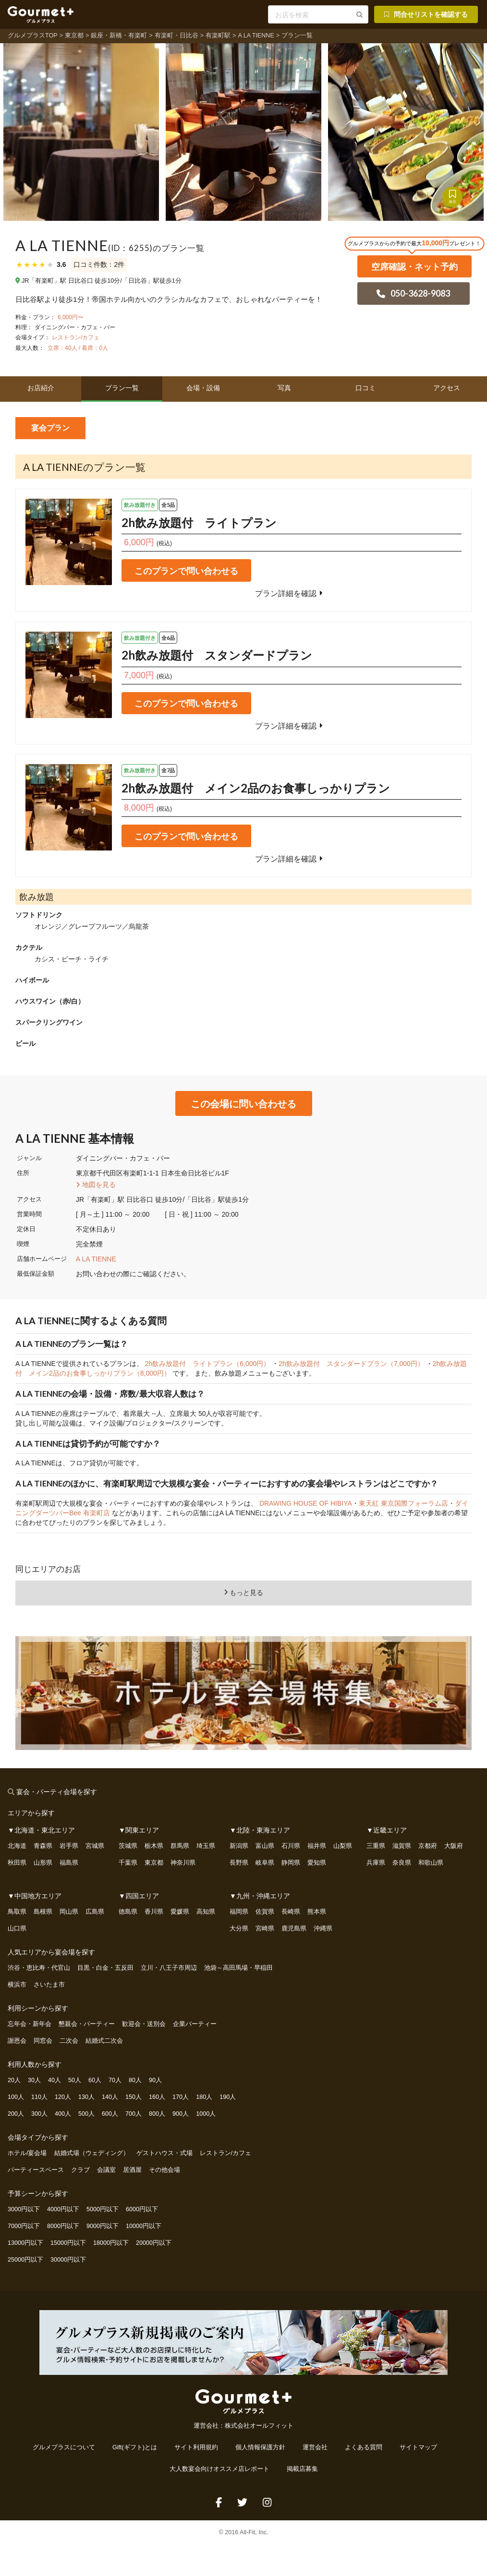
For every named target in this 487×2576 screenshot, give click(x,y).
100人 (16, 2097)
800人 (157, 2113)
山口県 (17, 1928)
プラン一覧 (122, 388)
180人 (204, 2097)
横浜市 (17, 1984)
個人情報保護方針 (260, 2447)
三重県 (375, 1846)
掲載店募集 (302, 2469)
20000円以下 (153, 2243)
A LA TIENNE (256, 35)
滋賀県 (401, 1846)
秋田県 (17, 1862)
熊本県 (316, 1911)
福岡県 (239, 1911)
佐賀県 (265, 1911)
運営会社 (315, 2447)
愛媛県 (179, 1911)
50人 (74, 2080)
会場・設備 (203, 388)
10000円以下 (143, 2226)
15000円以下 (68, 2243)
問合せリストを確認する (425, 14)
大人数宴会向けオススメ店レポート (219, 2469)
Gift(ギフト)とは (134, 2447)
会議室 (106, 2170)
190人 (227, 2097)
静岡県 (290, 1862)
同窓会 (43, 2040)
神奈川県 (182, 1862)
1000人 (206, 2113)
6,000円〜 (71, 317)
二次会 (69, 2040)
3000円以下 (24, 2209)
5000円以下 (102, 2209)
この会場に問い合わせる (243, 1103)
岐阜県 (265, 1862)
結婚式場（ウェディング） (91, 2153)
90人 (155, 2080)
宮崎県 (265, 1928)
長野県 (239, 1862)
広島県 (94, 1911)
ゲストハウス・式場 (164, 2153)
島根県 (43, 1911)
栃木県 (154, 1846)
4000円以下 (63, 2209)
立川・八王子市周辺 (169, 1968)
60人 (94, 2080)
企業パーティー (195, 2024)
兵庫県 (375, 1862)
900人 (180, 2113)
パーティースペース (36, 2170)
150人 (133, 2097)
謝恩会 (17, 2040)
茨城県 (128, 1846)
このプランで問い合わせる (186, 570)
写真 (284, 388)
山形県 (43, 1862)
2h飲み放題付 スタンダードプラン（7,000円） (352, 1363)
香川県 (154, 1911)
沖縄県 (323, 1928)
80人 (135, 2080)
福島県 (69, 1862)
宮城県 (94, 1846)
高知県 (205, 1911)
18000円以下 (111, 2243)
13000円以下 (25, 2243)
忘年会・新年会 (29, 2024)
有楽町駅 (218, 35)
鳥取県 (17, 1911)
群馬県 (179, 1846)
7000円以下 (24, 2226)
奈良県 (401, 1862)
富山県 (265, 1846)
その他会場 (164, 2170)
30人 (34, 2080)
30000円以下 (68, 2259)
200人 (16, 2113)
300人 (39, 2113)
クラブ (80, 2170)
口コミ (365, 388)
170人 (180, 2097)
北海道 (17, 1846)
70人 (115, 2080)
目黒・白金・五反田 (105, 1968)
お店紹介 (40, 388)
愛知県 (316, 1862)
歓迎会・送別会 (144, 2024)
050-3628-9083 (413, 293)
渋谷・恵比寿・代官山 (39, 1968)
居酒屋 (132, 2170)
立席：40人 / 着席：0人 (77, 348)
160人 (157, 2097)
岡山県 (69, 1911)
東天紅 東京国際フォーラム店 (403, 1503)
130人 (86, 2097)
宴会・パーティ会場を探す (56, 1791)
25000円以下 (25, 2259)
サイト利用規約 (196, 2447)
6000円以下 (142, 2209)
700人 (133, 2113)
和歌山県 (430, 1862)
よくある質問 (363, 2447)
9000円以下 (102, 2226)
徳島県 (128, 1911)
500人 (86, 2113)
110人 (39, 2097)
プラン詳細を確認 (290, 593)
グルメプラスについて (64, 2447)
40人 (54, 2080)
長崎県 (290, 1911)
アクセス (446, 388)
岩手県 (69, 1846)
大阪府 (453, 1846)
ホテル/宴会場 (27, 2153)
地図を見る (97, 1184)
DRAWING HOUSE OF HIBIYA (305, 1503)
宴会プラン (50, 428)
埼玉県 (205, 1846)
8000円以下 (63, 2226)
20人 (14, 2080)
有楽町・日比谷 (176, 35)
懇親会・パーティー (87, 2024)
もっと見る (244, 1592)
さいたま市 (49, 1984)
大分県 (239, 1928)
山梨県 (342, 1846)
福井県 (316, 1846)
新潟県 (239, 1846)
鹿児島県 (293, 1928)
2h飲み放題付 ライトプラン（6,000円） (208, 1363)
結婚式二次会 (104, 2040)
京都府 (427, 1846)
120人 (63, 2097)
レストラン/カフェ (75, 337)
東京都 (74, 35)
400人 (63, 2113)
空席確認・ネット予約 (414, 266)
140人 (110, 2097)
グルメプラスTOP (33, 35)
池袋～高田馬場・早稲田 (238, 1968)
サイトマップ (418, 2447)
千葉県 (128, 1862)
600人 (110, 2113)
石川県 (290, 1846)
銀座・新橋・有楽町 (119, 35)
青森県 (43, 1846)
